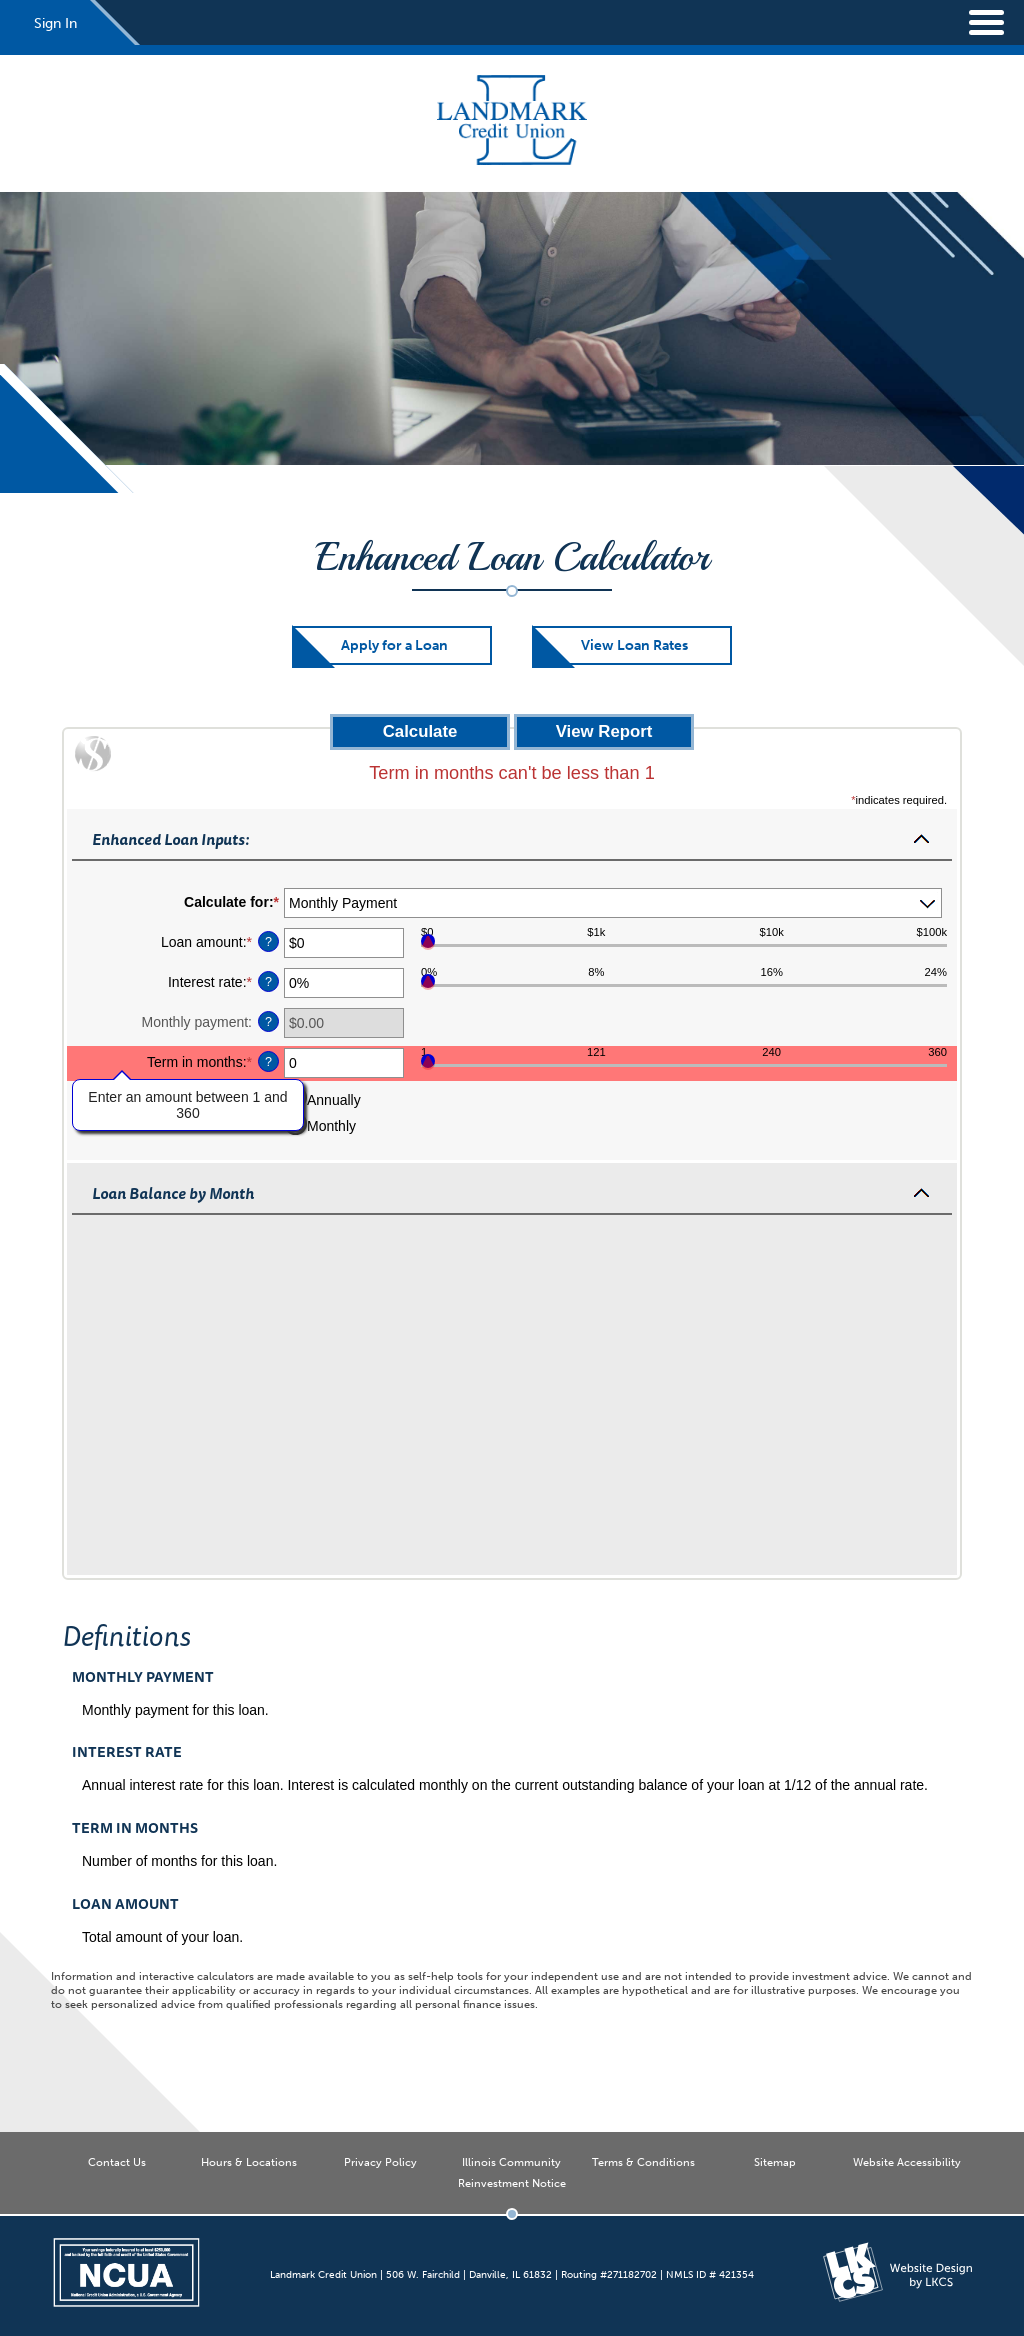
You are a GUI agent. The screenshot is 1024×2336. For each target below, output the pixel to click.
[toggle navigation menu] (974, 22)
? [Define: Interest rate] (268, 982)
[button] (512, 838)
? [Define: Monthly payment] (268, 1022)
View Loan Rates (634, 645)
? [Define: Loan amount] (268, 942)
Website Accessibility (907, 2162)
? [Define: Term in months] (268, 1062)
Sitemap (775, 2162)
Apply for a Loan (394, 645)
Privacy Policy (380, 2162)
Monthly (331, 1126)
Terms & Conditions (643, 2162)
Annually (334, 1100)
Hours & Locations (249, 2162)
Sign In (55, 23)
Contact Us (117, 2162)
